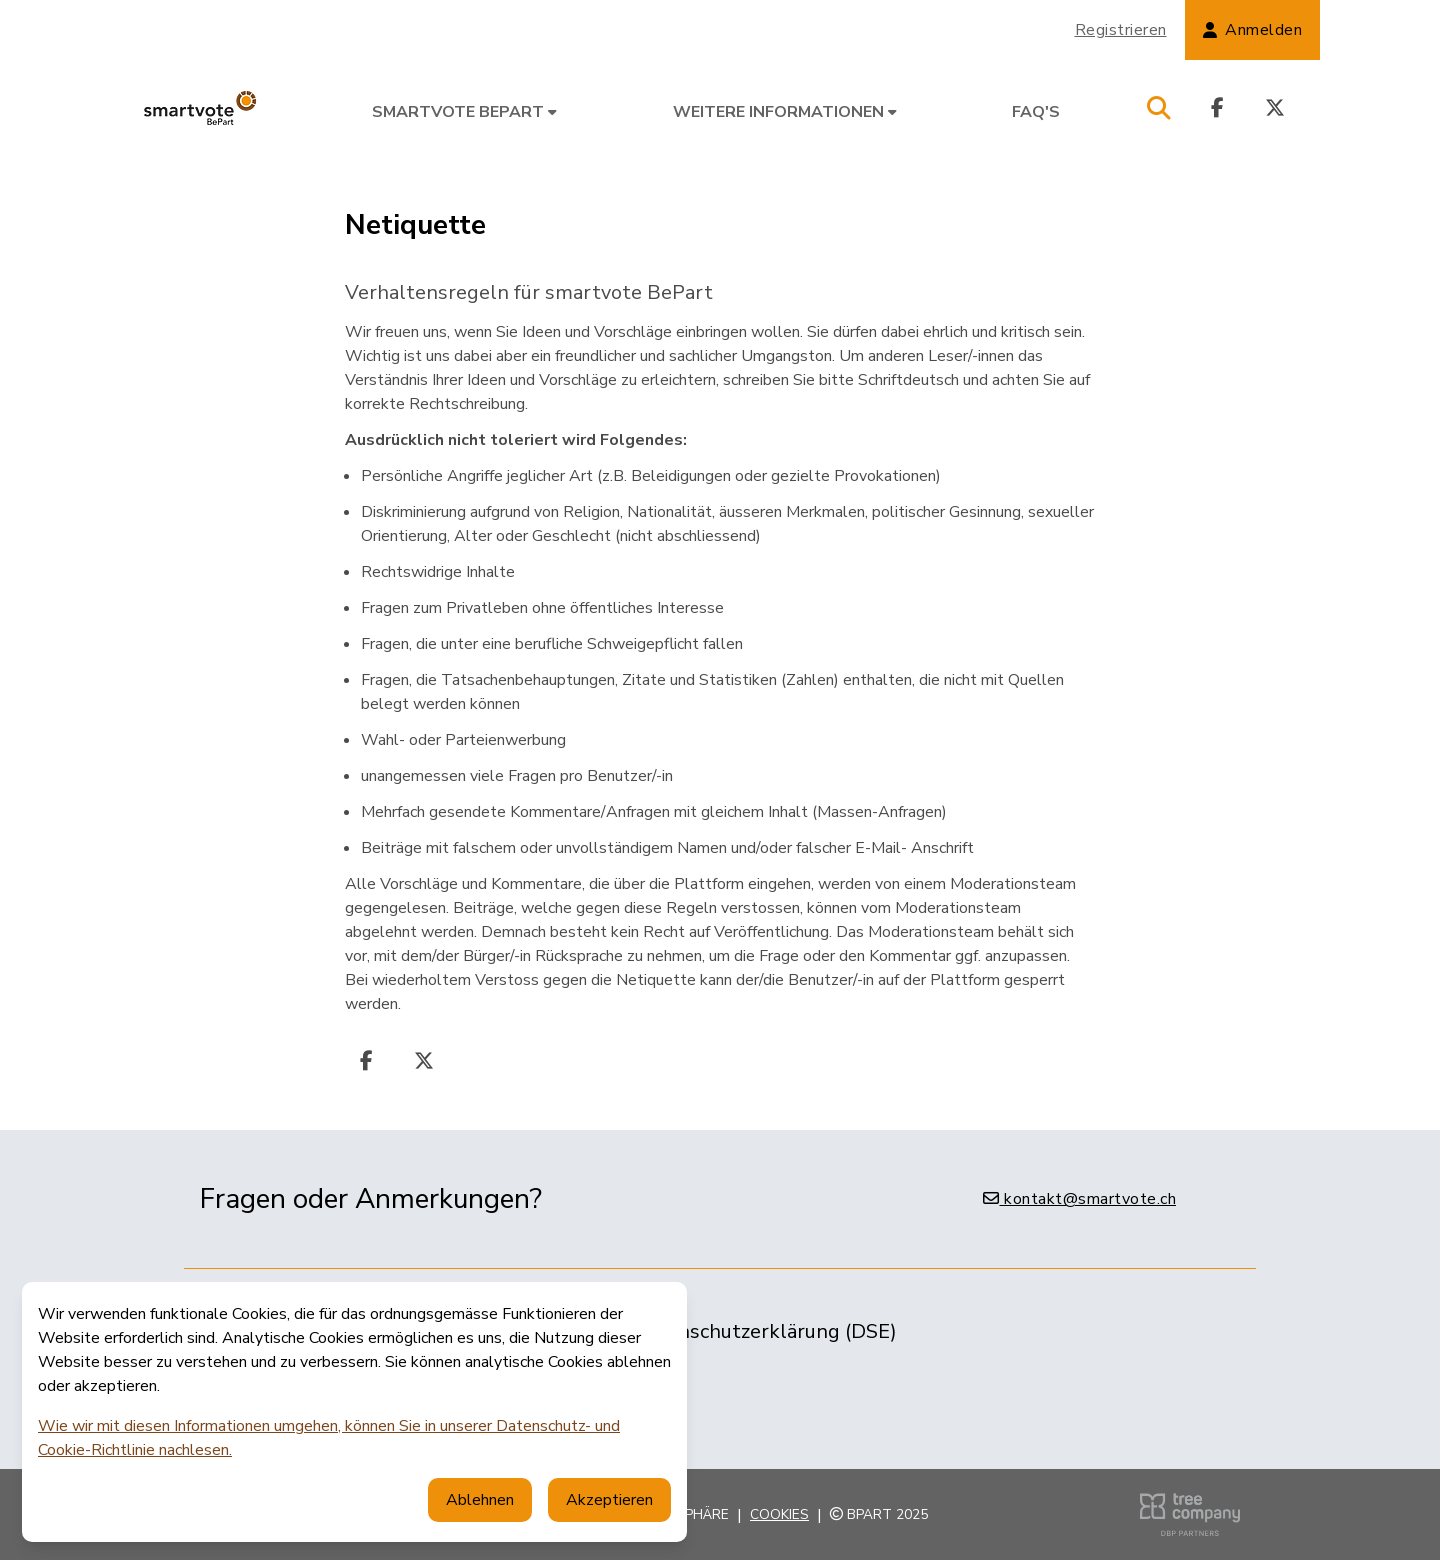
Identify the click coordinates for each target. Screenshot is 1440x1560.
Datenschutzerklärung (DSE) (765, 1331)
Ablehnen (480, 1500)
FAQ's (1036, 112)
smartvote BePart (464, 112)
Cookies (779, 1514)
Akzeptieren (609, 1500)
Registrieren (1121, 30)
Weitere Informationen (785, 112)
